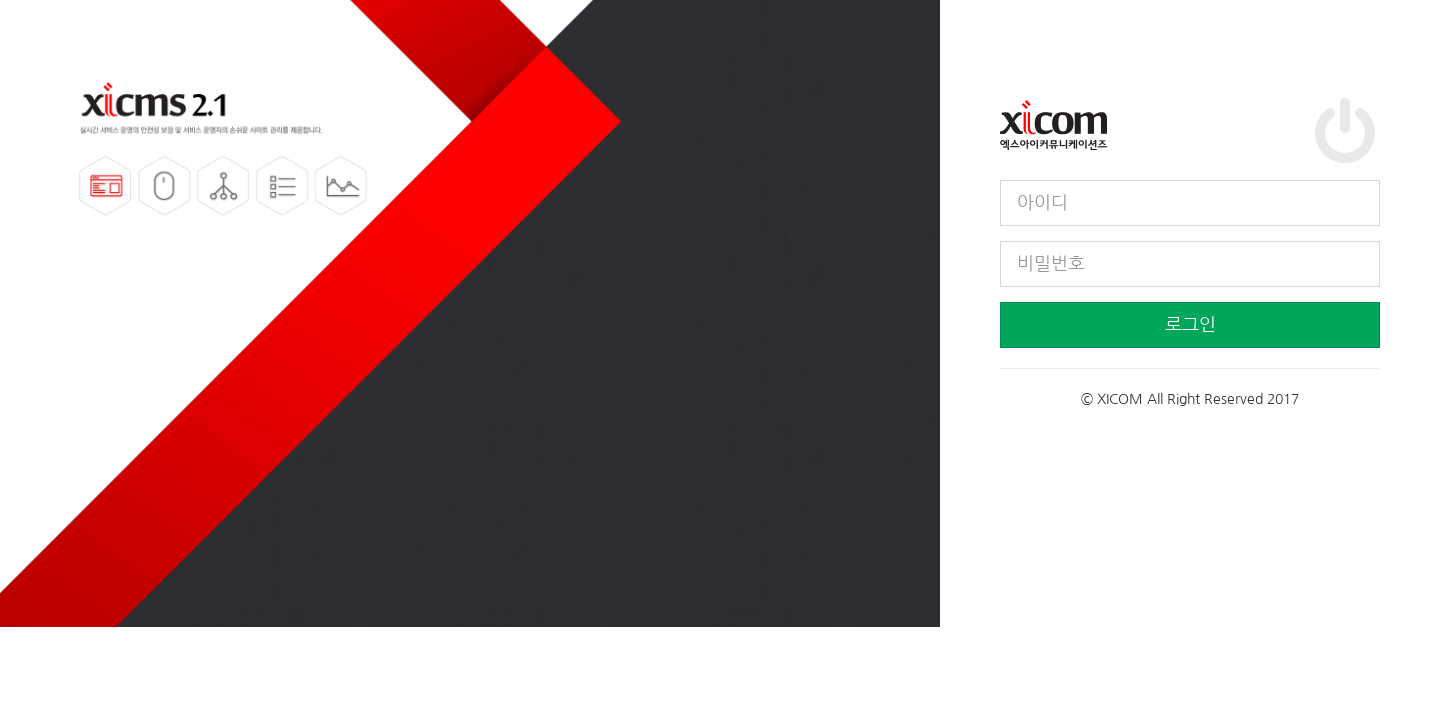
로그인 (1190, 325)
